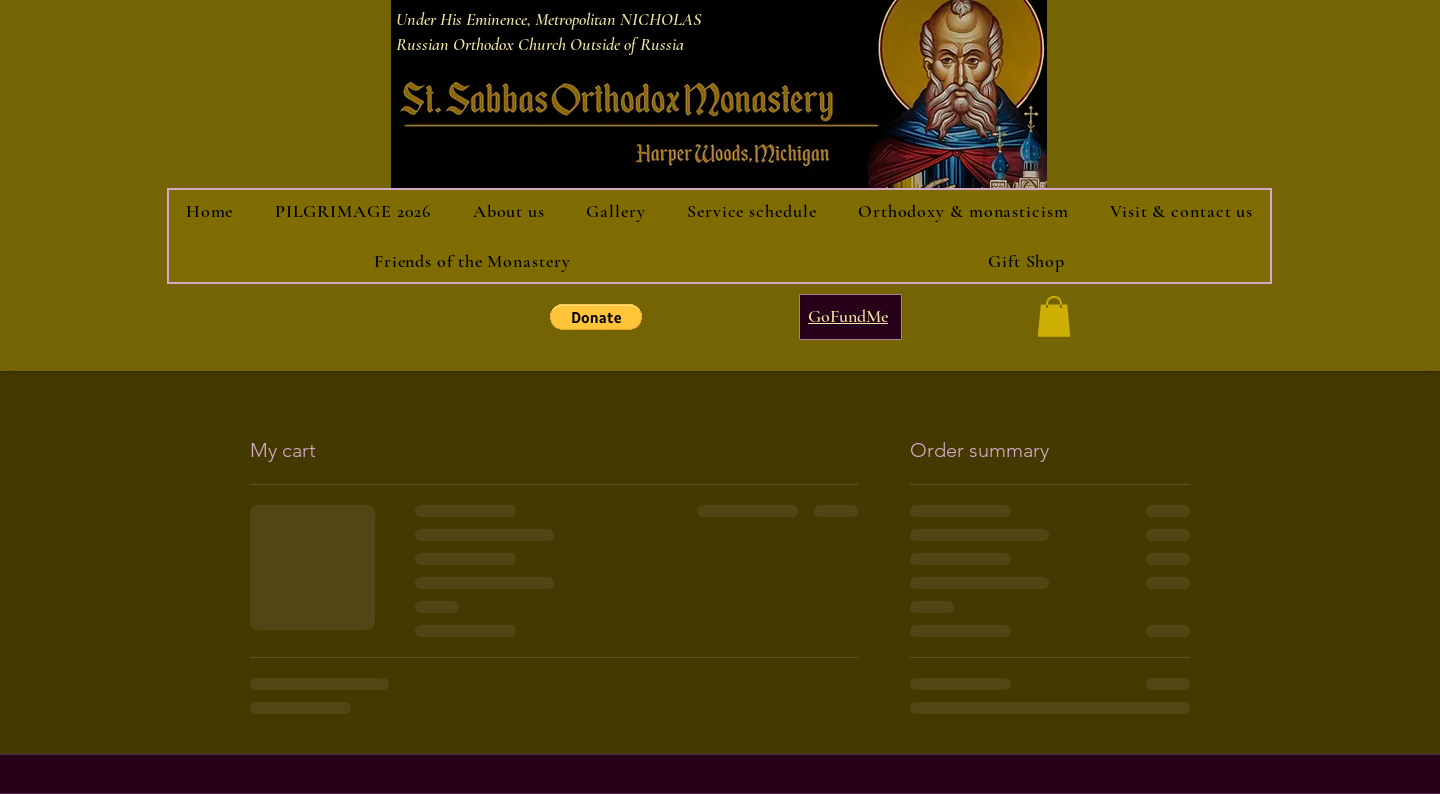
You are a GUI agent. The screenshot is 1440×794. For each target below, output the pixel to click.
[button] (596, 317)
